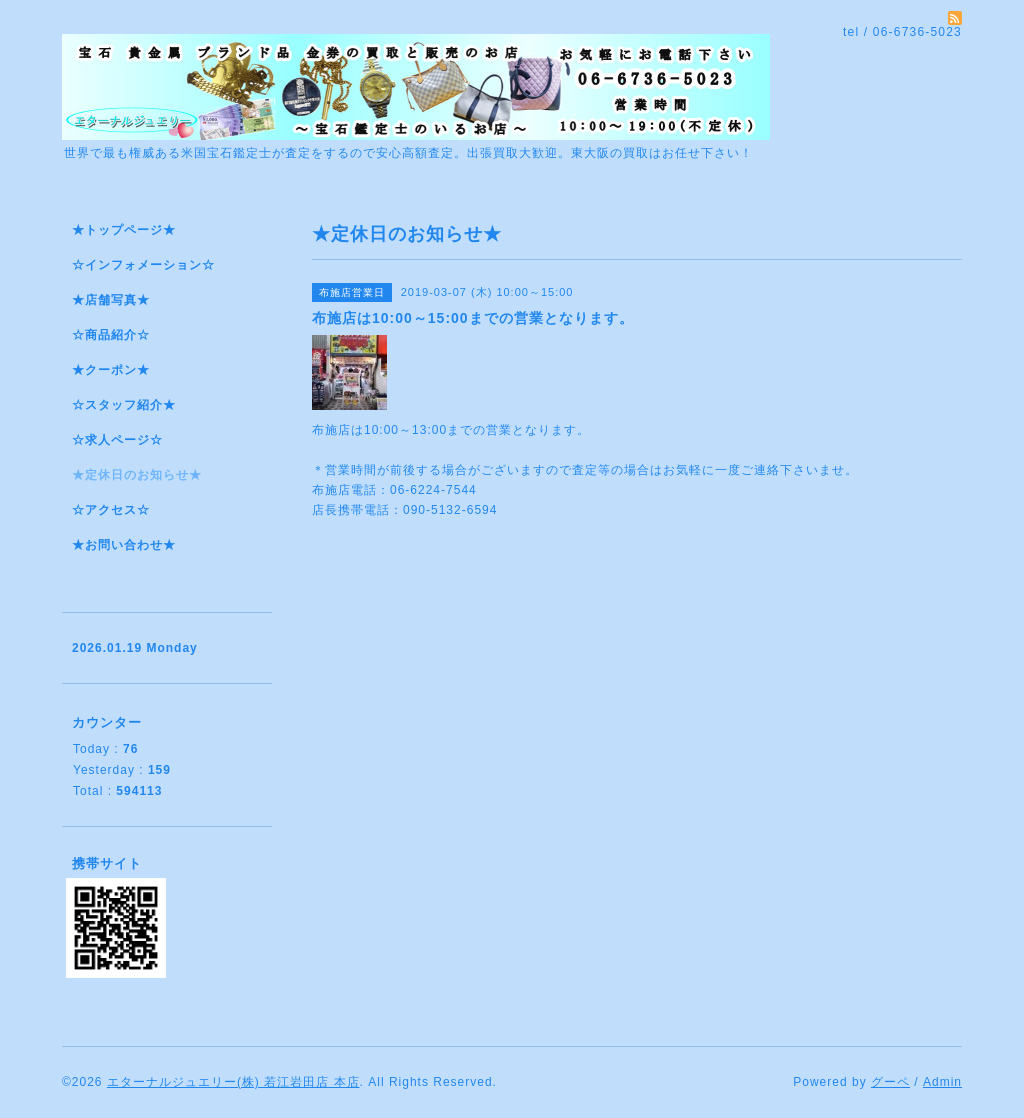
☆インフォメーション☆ (143, 265)
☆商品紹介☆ (111, 335)
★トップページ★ (124, 230)
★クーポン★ (111, 370)
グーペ (890, 1082)
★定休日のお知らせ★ (137, 475)
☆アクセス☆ (111, 510)
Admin (942, 1082)
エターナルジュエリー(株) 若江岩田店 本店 (233, 1082)
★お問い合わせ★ (124, 545)
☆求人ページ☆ (117, 440)
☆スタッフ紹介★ (124, 405)
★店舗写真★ (111, 300)
